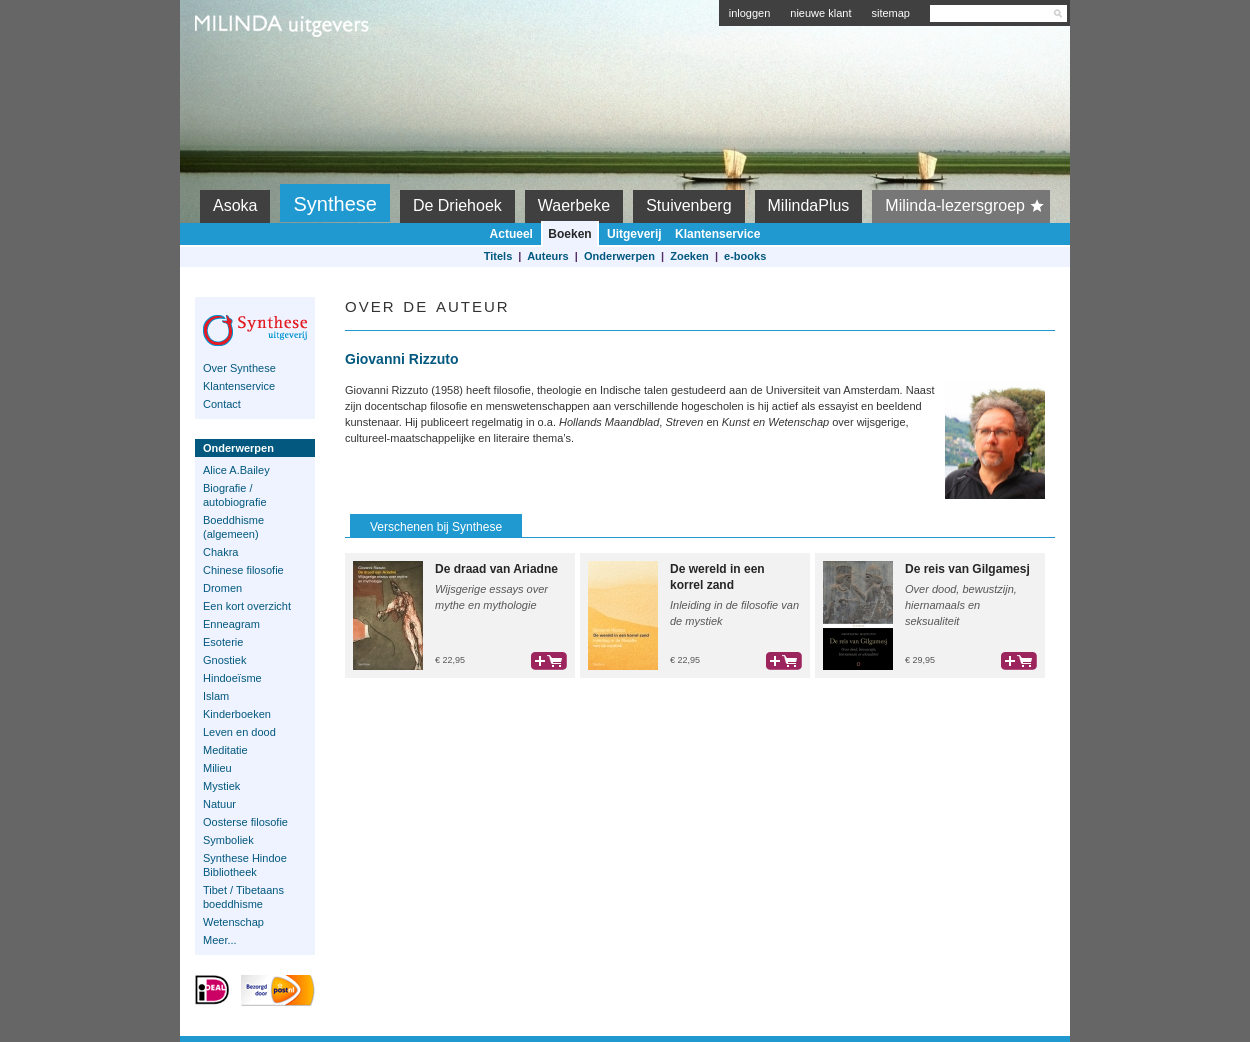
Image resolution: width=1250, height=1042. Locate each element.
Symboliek (228, 840)
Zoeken (689, 256)
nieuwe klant (820, 13)
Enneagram (231, 624)
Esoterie (223, 642)
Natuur (219, 804)
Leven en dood (239, 732)
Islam (216, 696)
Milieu (217, 768)
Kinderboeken (237, 714)
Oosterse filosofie (245, 822)
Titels (498, 256)
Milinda (236, 72)
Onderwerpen (619, 256)
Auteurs (548, 256)
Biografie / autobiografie (235, 495)
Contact (222, 404)
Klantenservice (717, 234)
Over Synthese (239, 368)
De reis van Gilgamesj (967, 569)
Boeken (569, 234)
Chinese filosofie (243, 570)
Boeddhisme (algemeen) (233, 527)
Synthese (334, 204)
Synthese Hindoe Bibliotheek (245, 865)
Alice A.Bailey (236, 470)
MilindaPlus (809, 205)
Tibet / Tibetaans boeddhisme (243, 897)
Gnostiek (224, 660)
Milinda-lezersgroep (967, 206)
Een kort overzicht (247, 606)
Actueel (511, 234)
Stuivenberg (688, 205)
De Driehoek (457, 205)
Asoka (235, 205)
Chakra (220, 552)
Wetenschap (233, 922)
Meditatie (225, 750)
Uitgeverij (634, 234)
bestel (549, 661)
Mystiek (221, 786)
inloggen (750, 13)
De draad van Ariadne (496, 569)
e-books (745, 256)
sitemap (890, 13)
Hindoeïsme (232, 678)
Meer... (220, 940)
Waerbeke (574, 205)
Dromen (222, 588)
